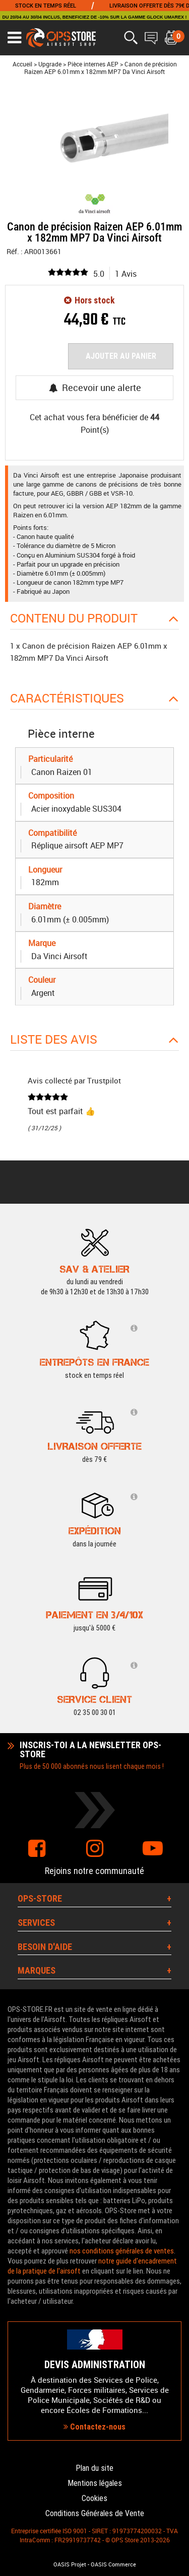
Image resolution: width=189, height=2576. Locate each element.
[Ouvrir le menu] (14, 38)
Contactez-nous (94, 2427)
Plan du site (94, 2468)
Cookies (94, 2498)
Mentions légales (95, 2483)
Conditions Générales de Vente (94, 2513)
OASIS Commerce (113, 2564)
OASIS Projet (69, 2564)
